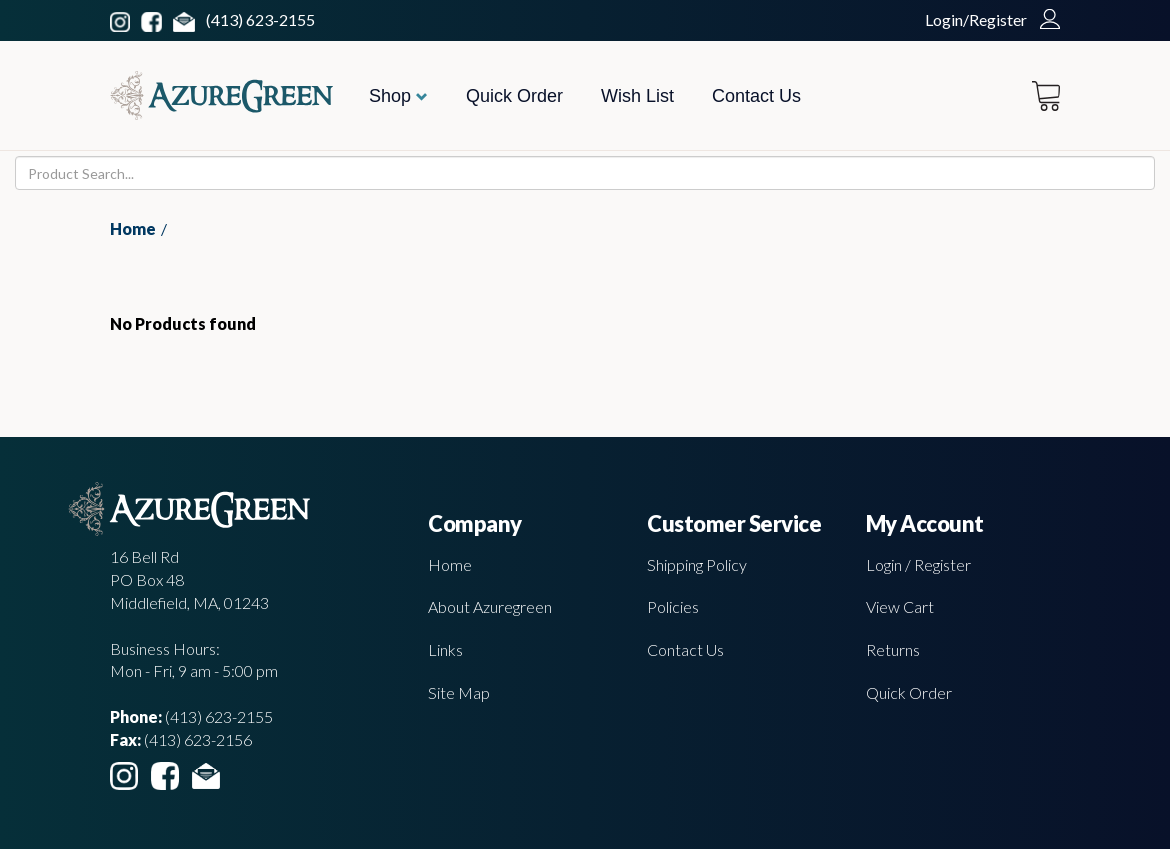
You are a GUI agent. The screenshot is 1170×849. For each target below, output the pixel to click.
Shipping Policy (697, 564)
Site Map (459, 692)
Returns (893, 649)
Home (133, 228)
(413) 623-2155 (260, 19)
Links (445, 649)
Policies (673, 606)
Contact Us (756, 96)
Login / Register (918, 564)
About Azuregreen (490, 606)
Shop (398, 96)
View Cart (900, 606)
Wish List (637, 96)
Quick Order (514, 96)
